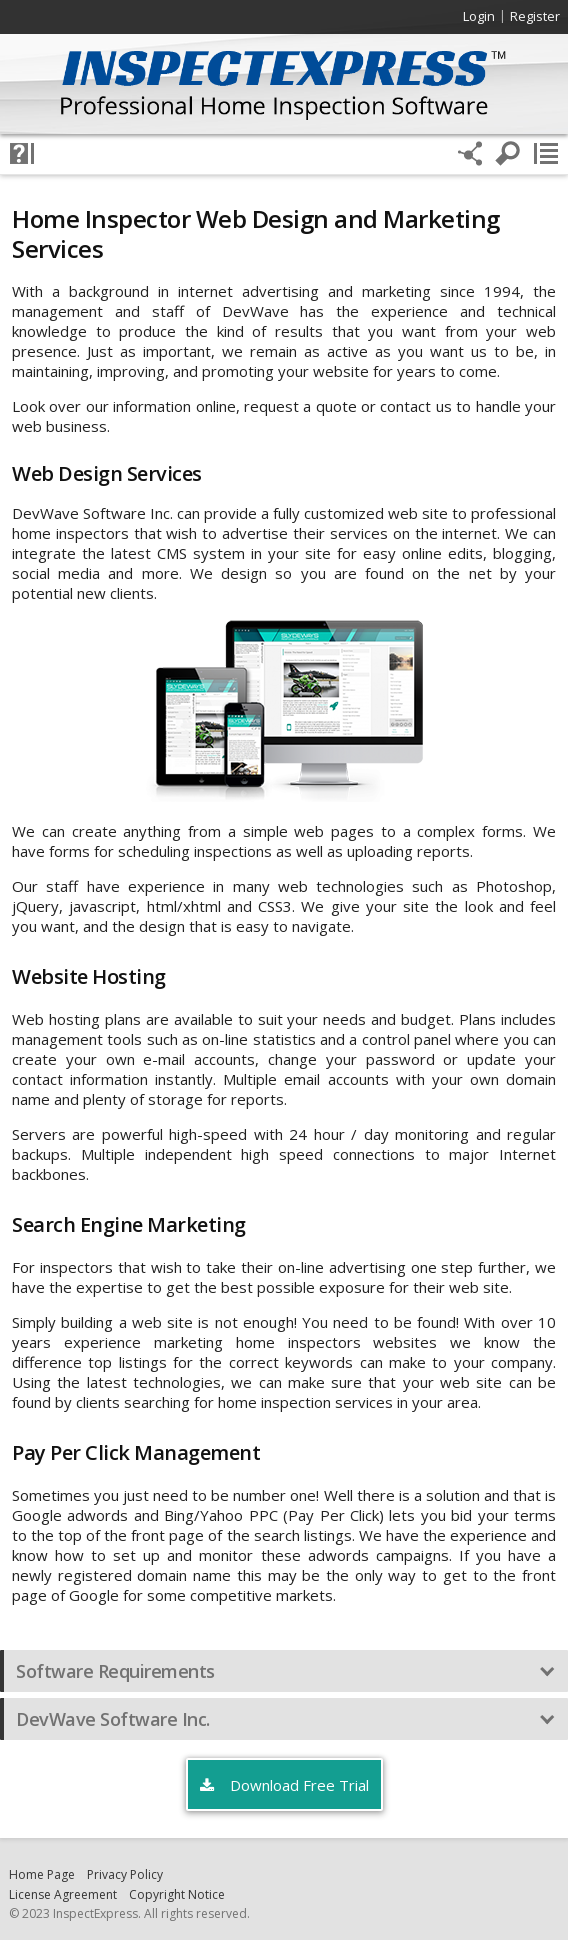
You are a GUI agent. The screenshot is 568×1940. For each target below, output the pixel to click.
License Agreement (63, 1894)
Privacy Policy (125, 1874)
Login (479, 16)
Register (535, 16)
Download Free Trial (284, 1785)
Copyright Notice (177, 1894)
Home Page (42, 1874)
